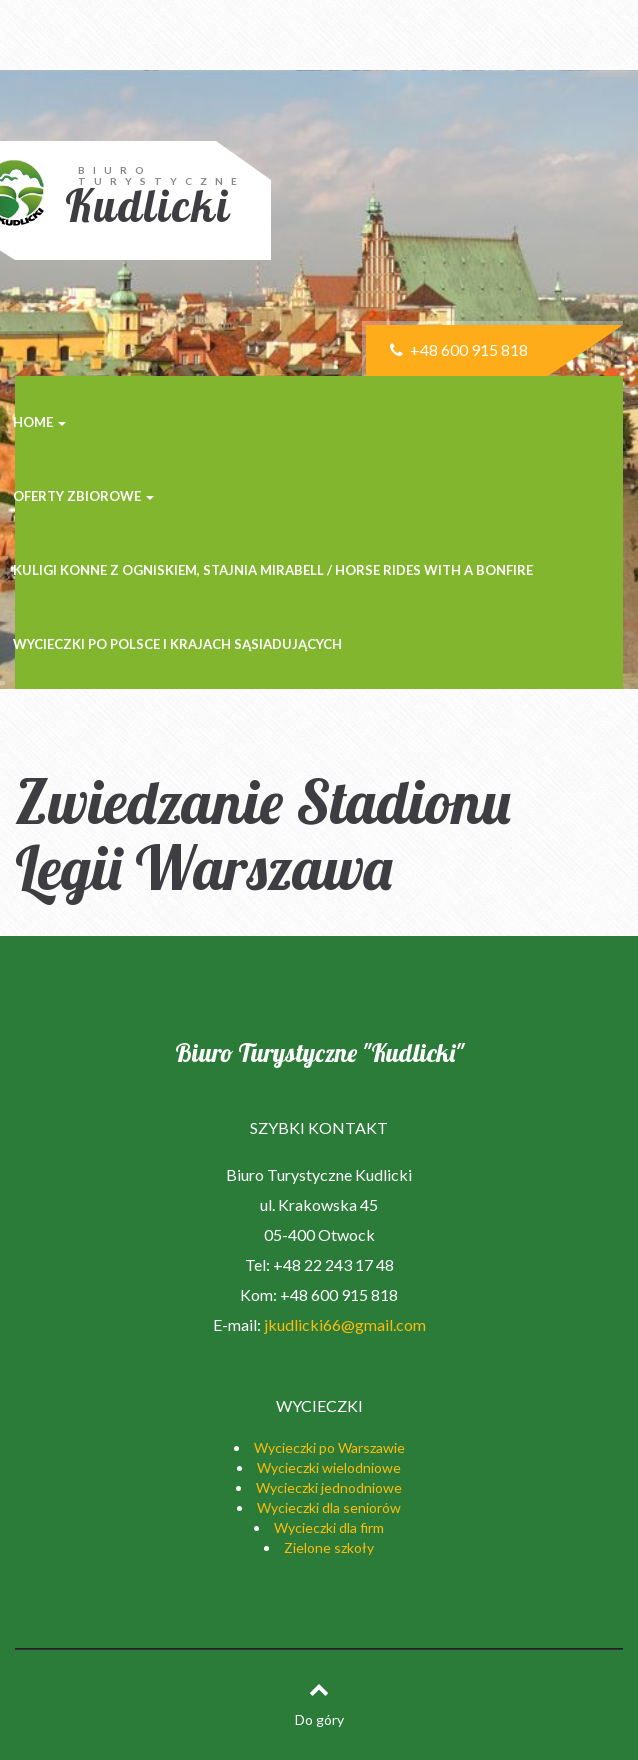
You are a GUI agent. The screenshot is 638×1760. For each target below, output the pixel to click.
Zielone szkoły (329, 1547)
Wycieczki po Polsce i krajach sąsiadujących (177, 644)
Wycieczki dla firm (329, 1527)
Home (39, 422)
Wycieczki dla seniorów (329, 1507)
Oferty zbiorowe (83, 496)
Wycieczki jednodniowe (329, 1487)
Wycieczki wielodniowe (329, 1467)
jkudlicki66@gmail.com (345, 1324)
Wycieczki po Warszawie (329, 1447)
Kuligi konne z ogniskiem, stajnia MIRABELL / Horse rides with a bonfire (273, 570)
